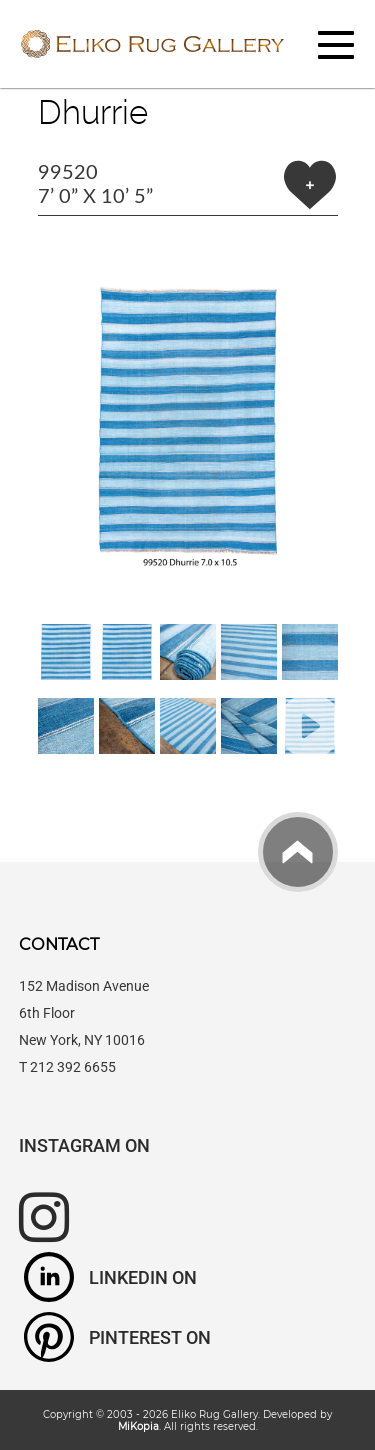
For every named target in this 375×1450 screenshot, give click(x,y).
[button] (188, 420)
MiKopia (138, 1426)
